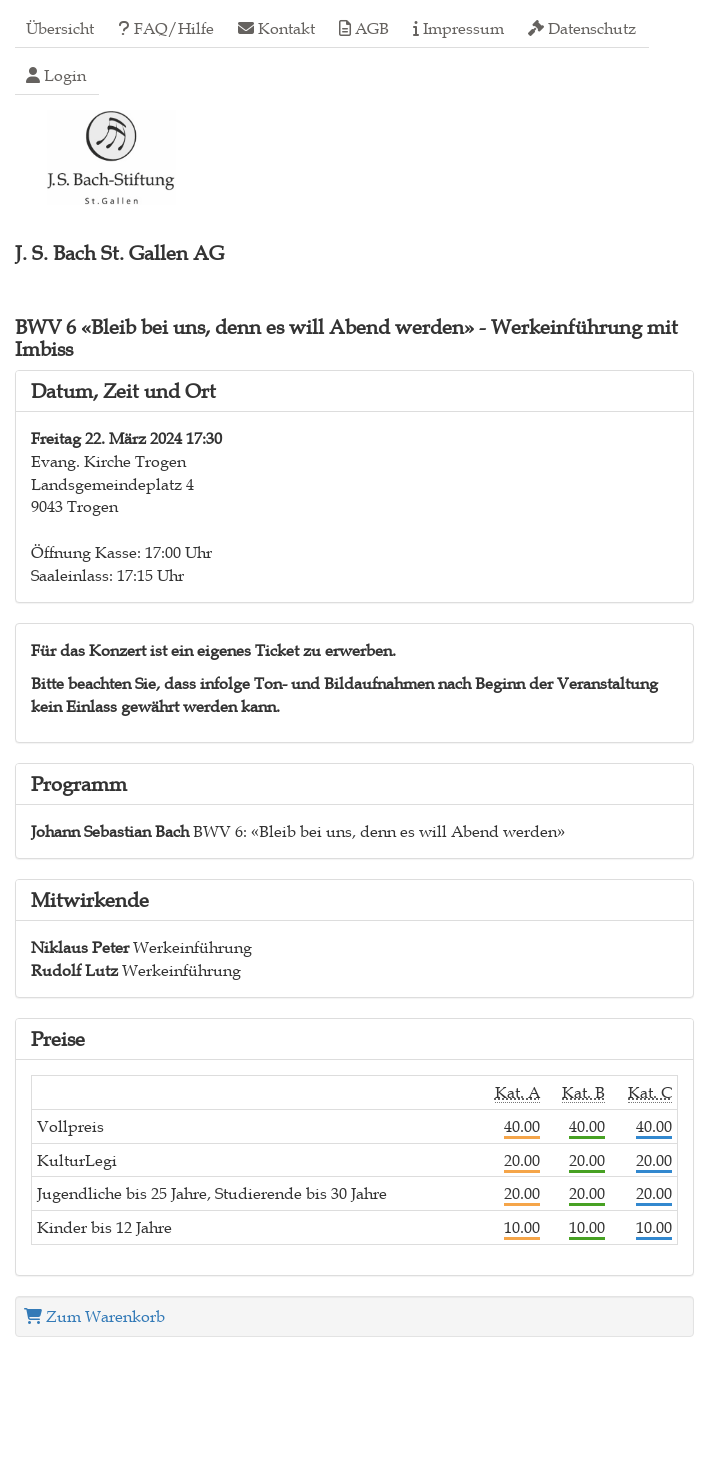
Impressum (458, 28)
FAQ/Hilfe (166, 28)
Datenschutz (582, 28)
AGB (364, 28)
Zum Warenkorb (94, 1316)
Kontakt (276, 28)
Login (56, 75)
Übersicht (60, 28)
